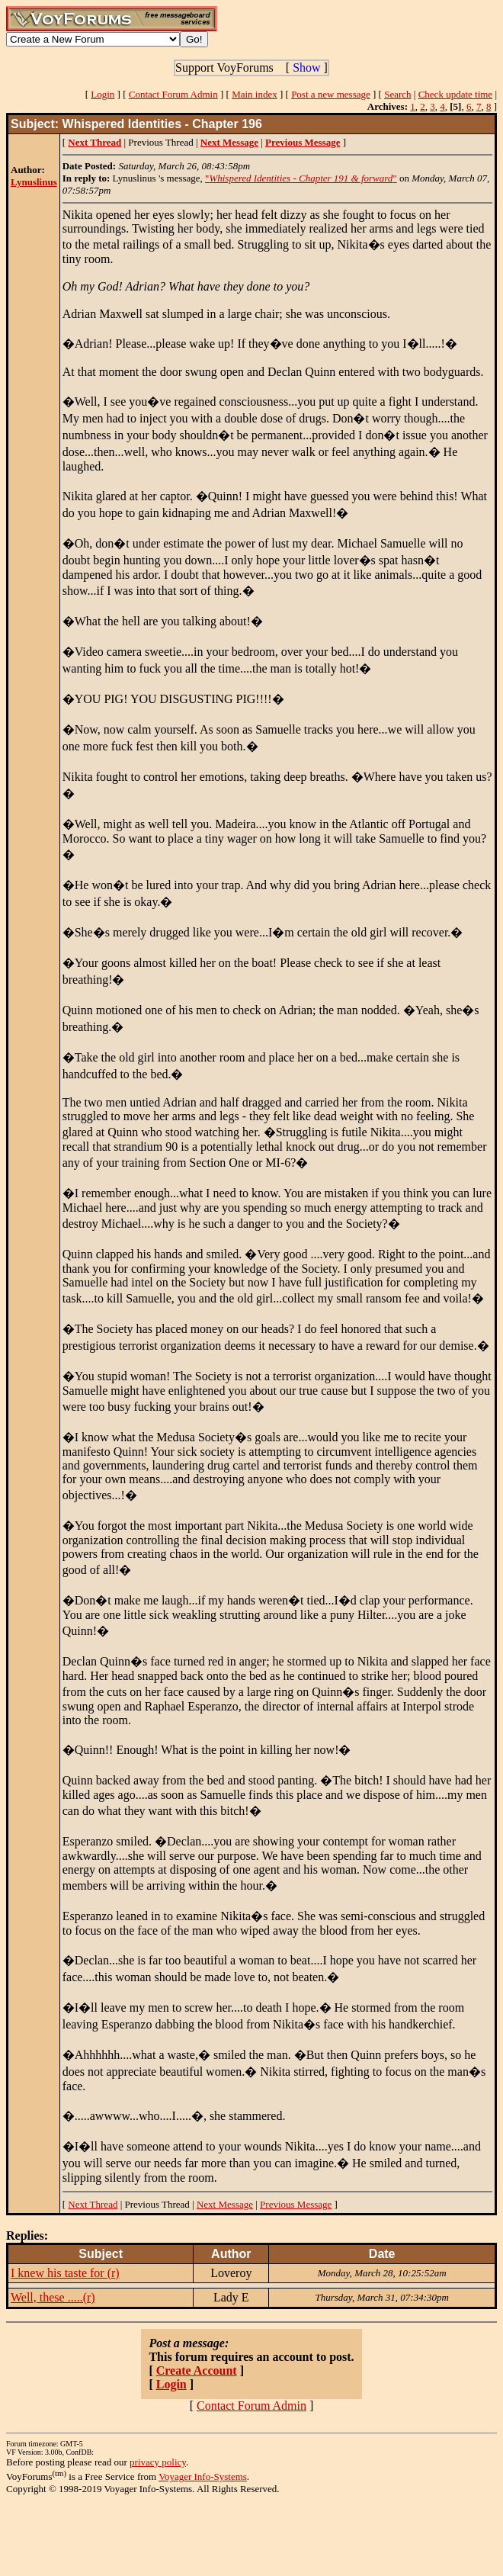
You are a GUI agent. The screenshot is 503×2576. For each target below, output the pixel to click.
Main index (254, 94)
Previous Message (296, 2204)
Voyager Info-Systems (203, 2476)
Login (102, 94)
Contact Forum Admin (173, 94)
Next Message (225, 2204)
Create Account (196, 2370)
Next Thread (92, 2204)
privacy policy (158, 2462)
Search (397, 94)
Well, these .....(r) (53, 2297)
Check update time (455, 94)
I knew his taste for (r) (65, 2272)
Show (306, 67)
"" (301, 178)
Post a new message (330, 94)
